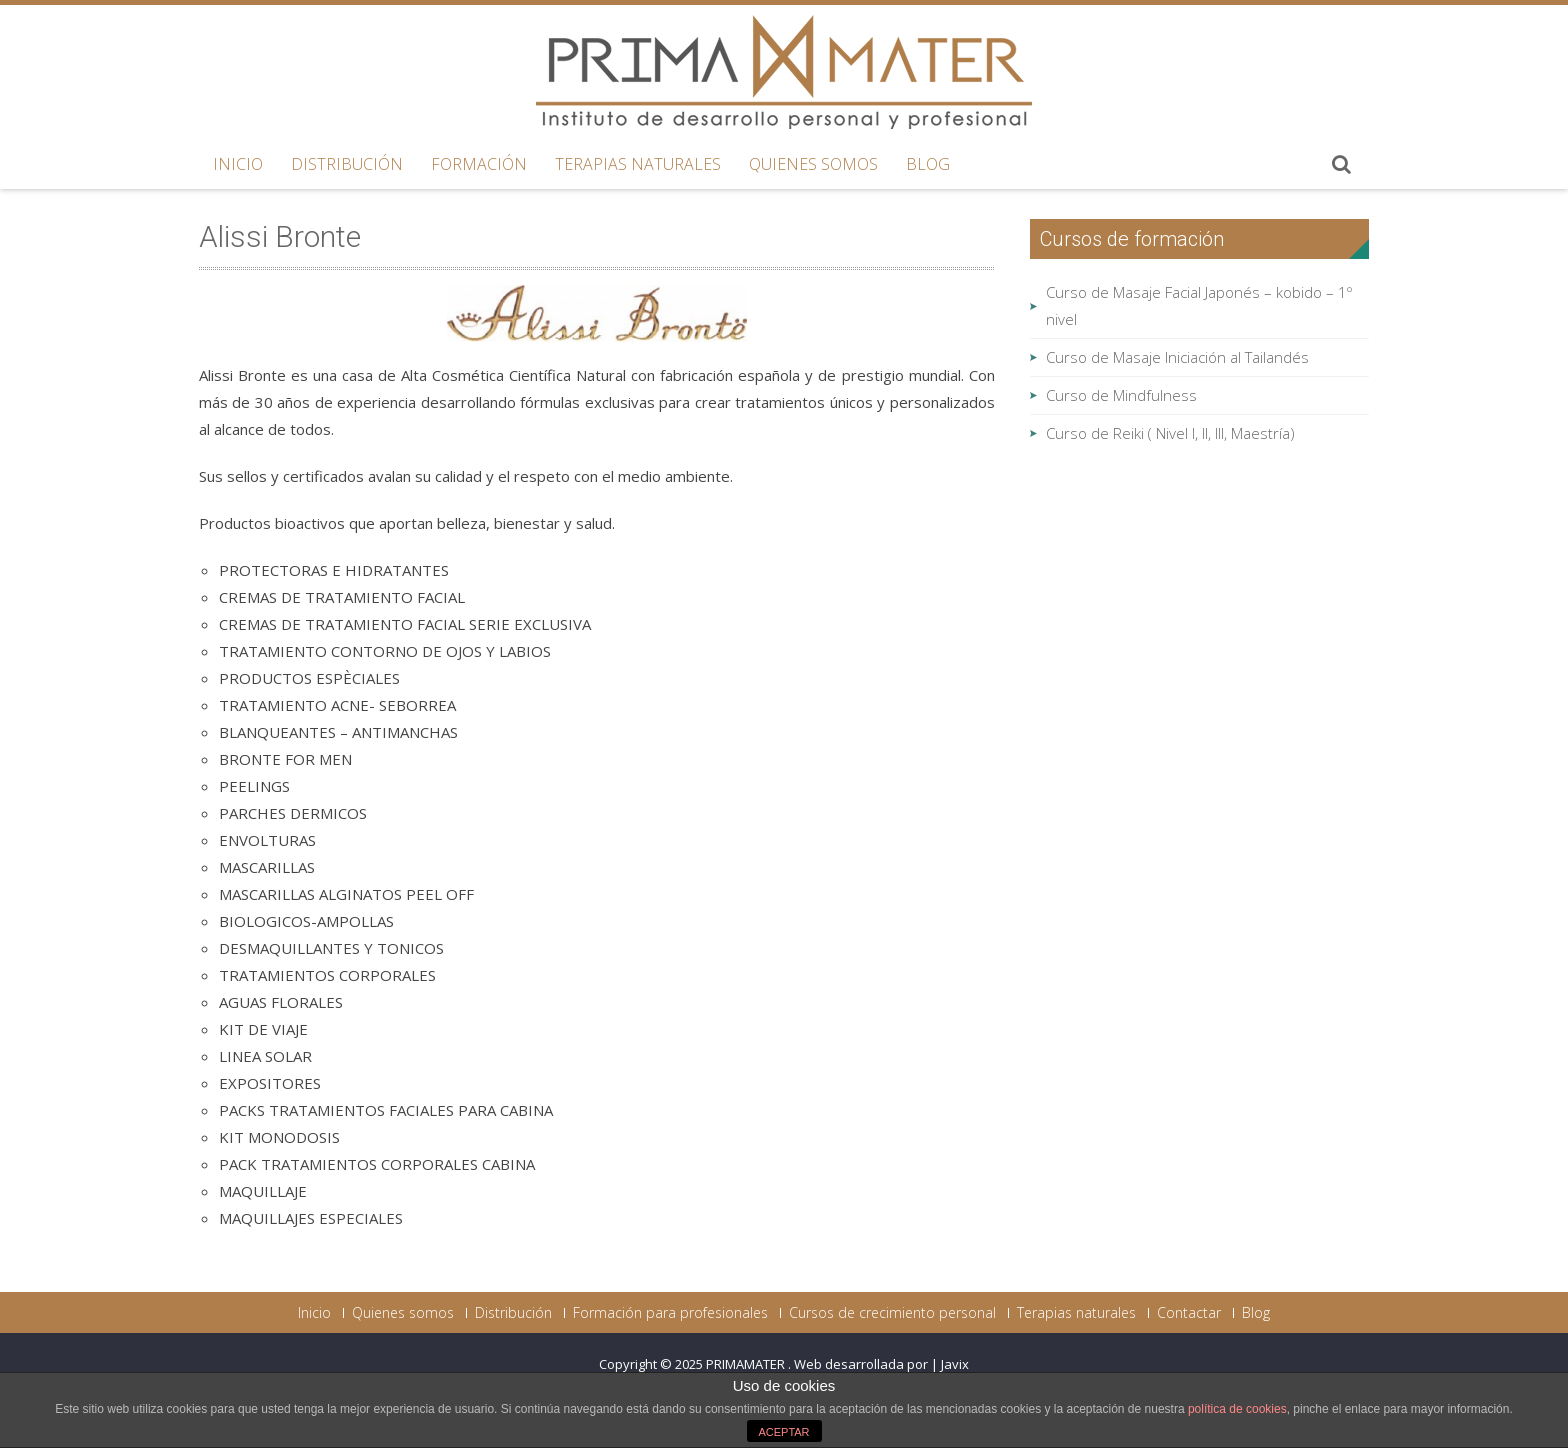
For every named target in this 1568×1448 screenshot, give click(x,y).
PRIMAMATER (747, 1364)
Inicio (238, 164)
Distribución (347, 164)
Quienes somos (813, 164)
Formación (479, 164)
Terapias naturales (638, 164)
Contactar (1189, 1313)
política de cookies (1237, 1409)
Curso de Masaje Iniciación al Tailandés (1177, 357)
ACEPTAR (783, 1432)
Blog (928, 164)
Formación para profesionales (670, 1313)
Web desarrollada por (862, 1364)
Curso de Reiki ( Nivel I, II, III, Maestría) (1170, 433)
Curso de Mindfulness (1121, 395)
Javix (955, 1364)
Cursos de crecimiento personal (892, 1313)
